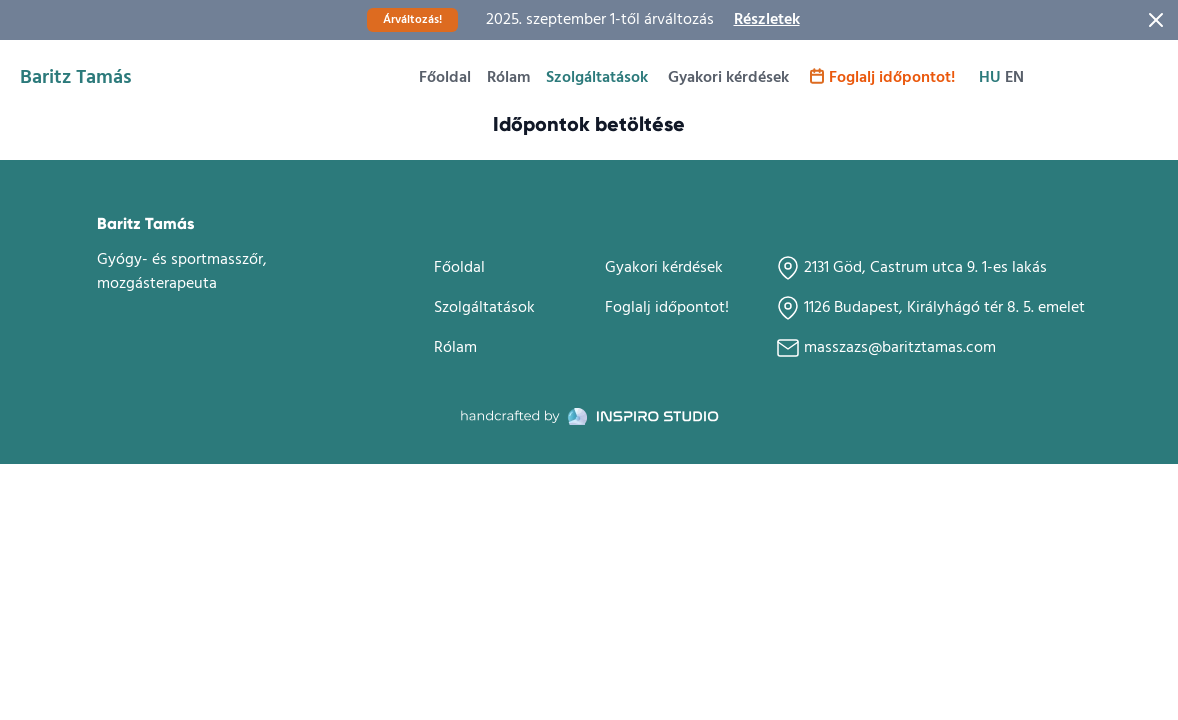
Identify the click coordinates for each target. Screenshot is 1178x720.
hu (990, 78)
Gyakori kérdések (728, 78)
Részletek (767, 20)
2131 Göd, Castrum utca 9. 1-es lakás (911, 267)
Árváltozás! (412, 20)
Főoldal (445, 78)
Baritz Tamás (76, 78)
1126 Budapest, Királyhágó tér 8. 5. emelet (930, 307)
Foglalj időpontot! (882, 78)
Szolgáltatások (597, 78)
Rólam (508, 78)
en (1014, 78)
